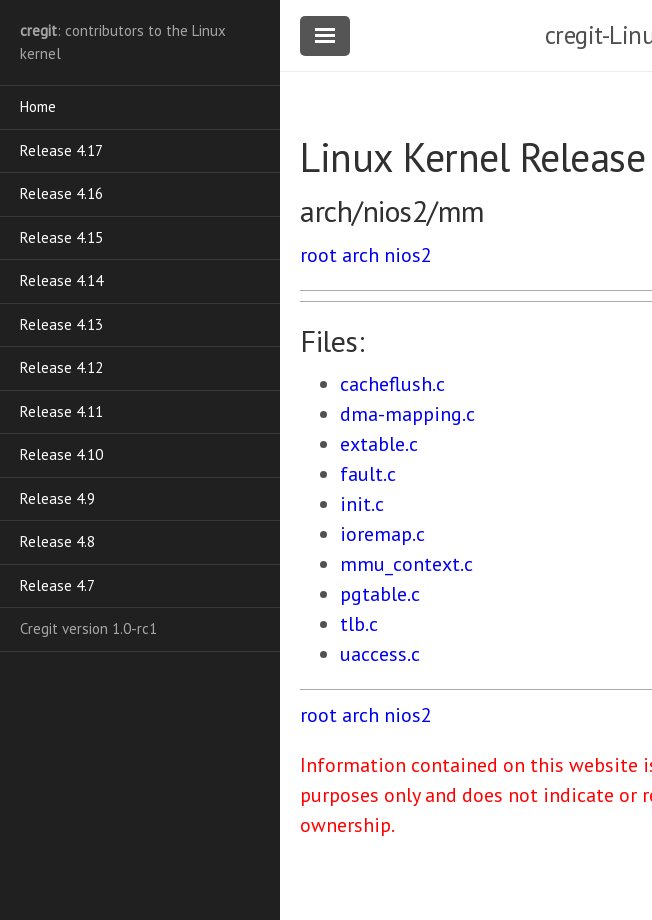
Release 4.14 (61, 280)
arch (360, 255)
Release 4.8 (57, 541)
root (318, 255)
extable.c (379, 444)
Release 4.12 (61, 367)
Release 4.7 (57, 585)
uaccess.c (380, 654)
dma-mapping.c (407, 414)
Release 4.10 (61, 454)
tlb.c (359, 624)
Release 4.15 (61, 237)
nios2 (408, 255)
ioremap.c (382, 534)
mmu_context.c (406, 564)
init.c (362, 504)
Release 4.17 (61, 150)
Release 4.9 (57, 498)
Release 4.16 (61, 193)
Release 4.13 (61, 324)
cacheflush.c (392, 384)
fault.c (368, 474)
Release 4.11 (61, 411)
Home (38, 106)
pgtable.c (380, 594)
